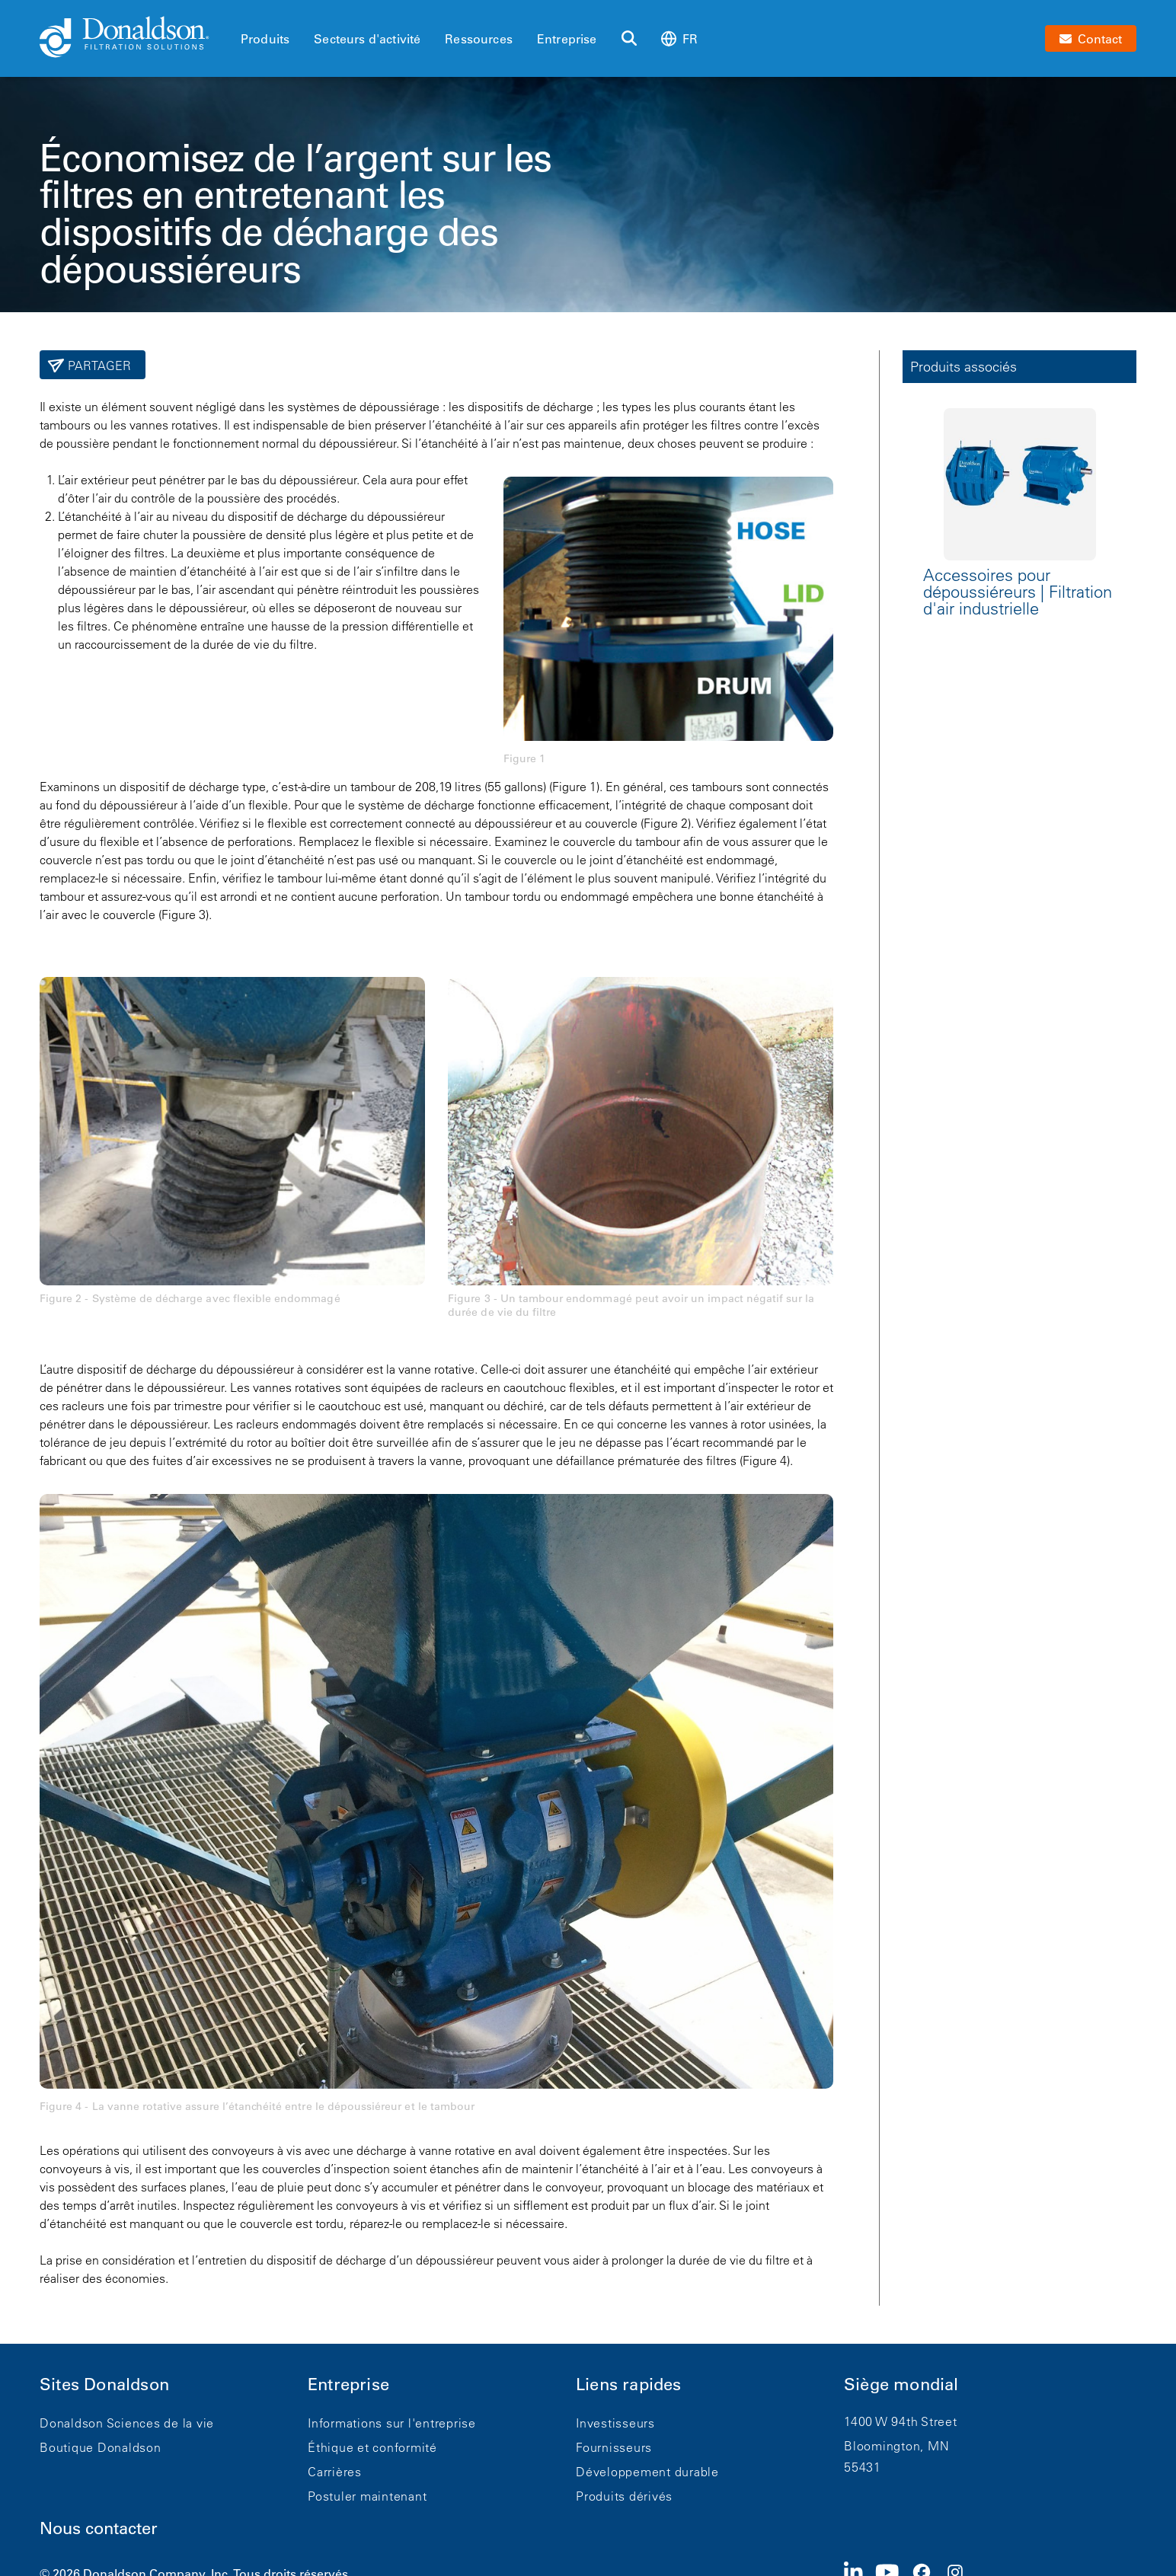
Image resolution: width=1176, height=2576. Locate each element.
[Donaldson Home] (134, 38)
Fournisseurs (614, 2447)
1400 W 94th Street (900, 2421)
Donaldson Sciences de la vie (127, 2423)
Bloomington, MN (896, 2445)
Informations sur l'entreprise (392, 2423)
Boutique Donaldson (100, 2447)
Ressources (479, 38)
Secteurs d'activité (367, 38)
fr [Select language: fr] (679, 38)
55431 (862, 2467)
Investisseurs (615, 2423)
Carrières (335, 2472)
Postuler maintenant (367, 2496)
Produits (265, 38)
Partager (98, 365)
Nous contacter (99, 2528)
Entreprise (567, 38)
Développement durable (647, 2472)
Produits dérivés (624, 2496)
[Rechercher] (629, 38)
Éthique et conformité (372, 2447)
